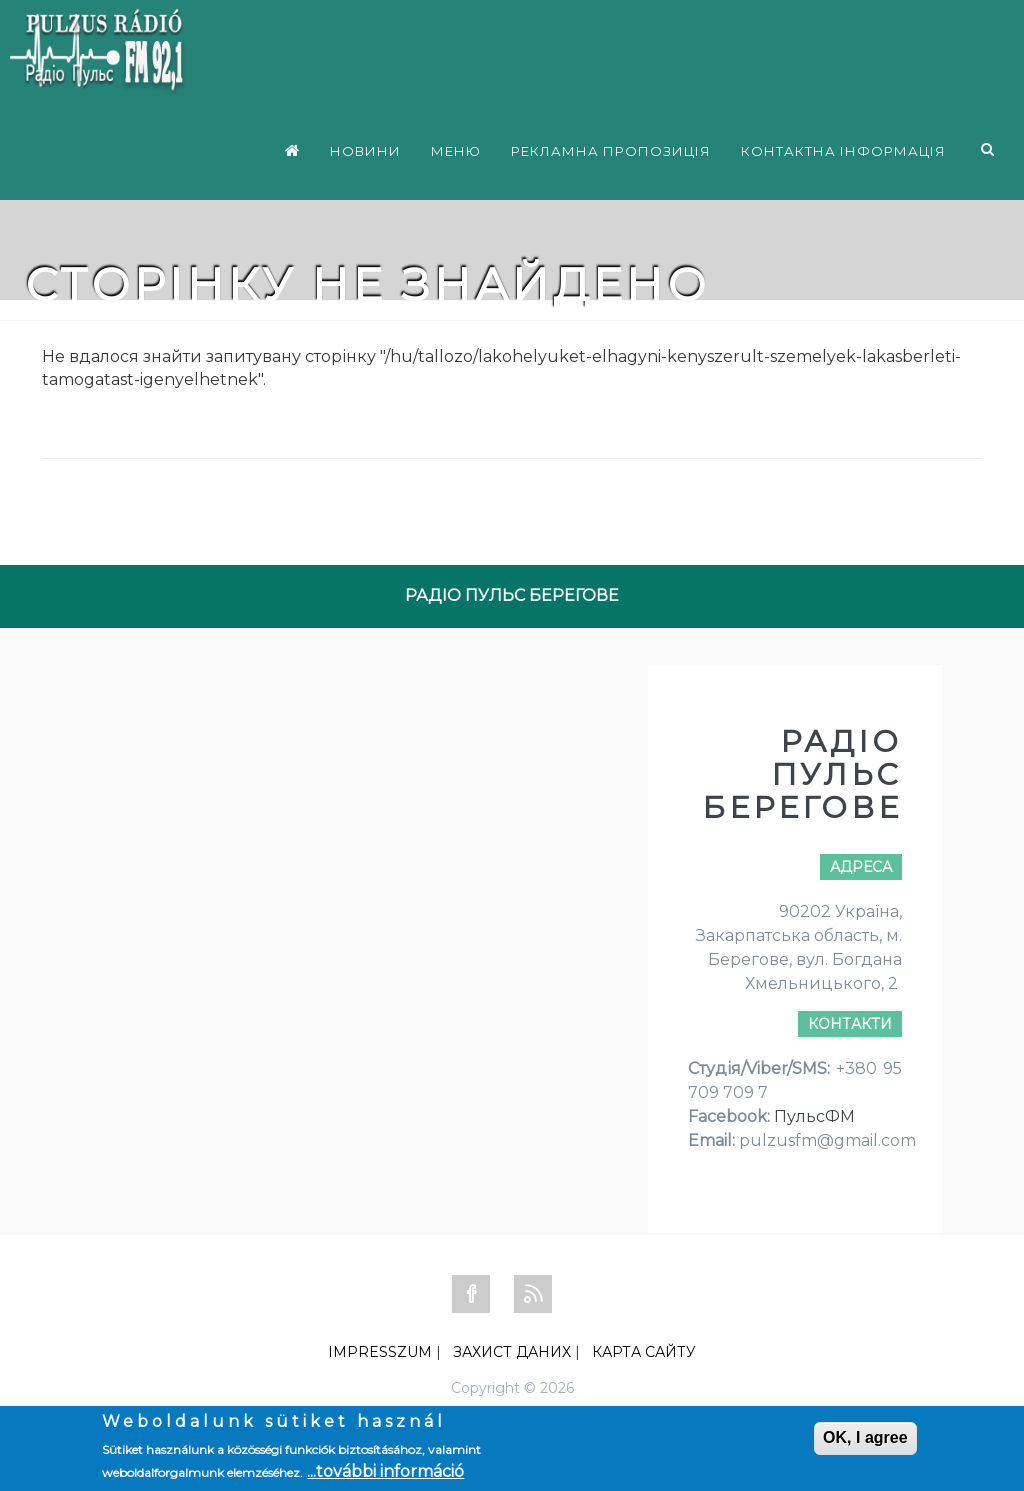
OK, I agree (865, 1437)
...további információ (385, 1471)
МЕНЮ (456, 151)
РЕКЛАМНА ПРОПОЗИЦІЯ (611, 151)
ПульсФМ (814, 1116)
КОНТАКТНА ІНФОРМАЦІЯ (843, 151)
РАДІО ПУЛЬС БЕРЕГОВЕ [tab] (512, 595)
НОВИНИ (365, 151)
